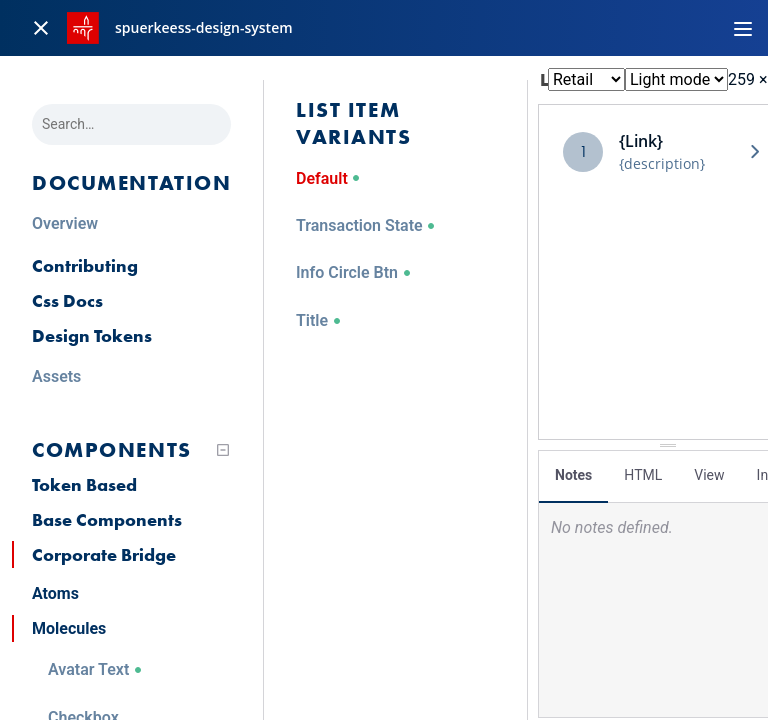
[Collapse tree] (223, 450)
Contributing (85, 265)
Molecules (69, 628)
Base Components (107, 519)
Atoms (55, 593)
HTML (643, 475)
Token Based (84, 484)
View (709, 475)
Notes (573, 475)
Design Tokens (92, 335)
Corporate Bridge (104, 554)
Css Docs (67, 300)
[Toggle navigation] (743, 28)
